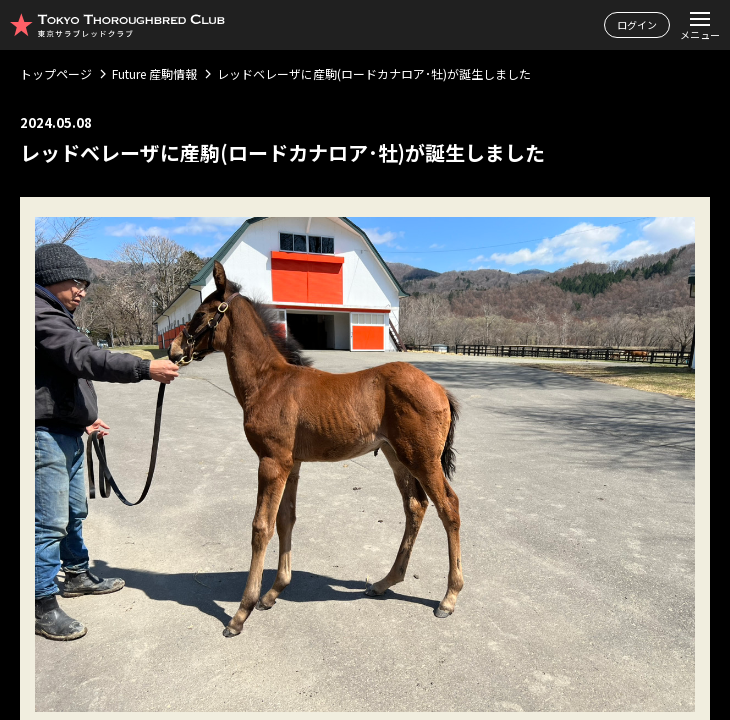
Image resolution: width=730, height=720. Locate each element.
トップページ (56, 73)
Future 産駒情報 (154, 73)
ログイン (637, 24)
